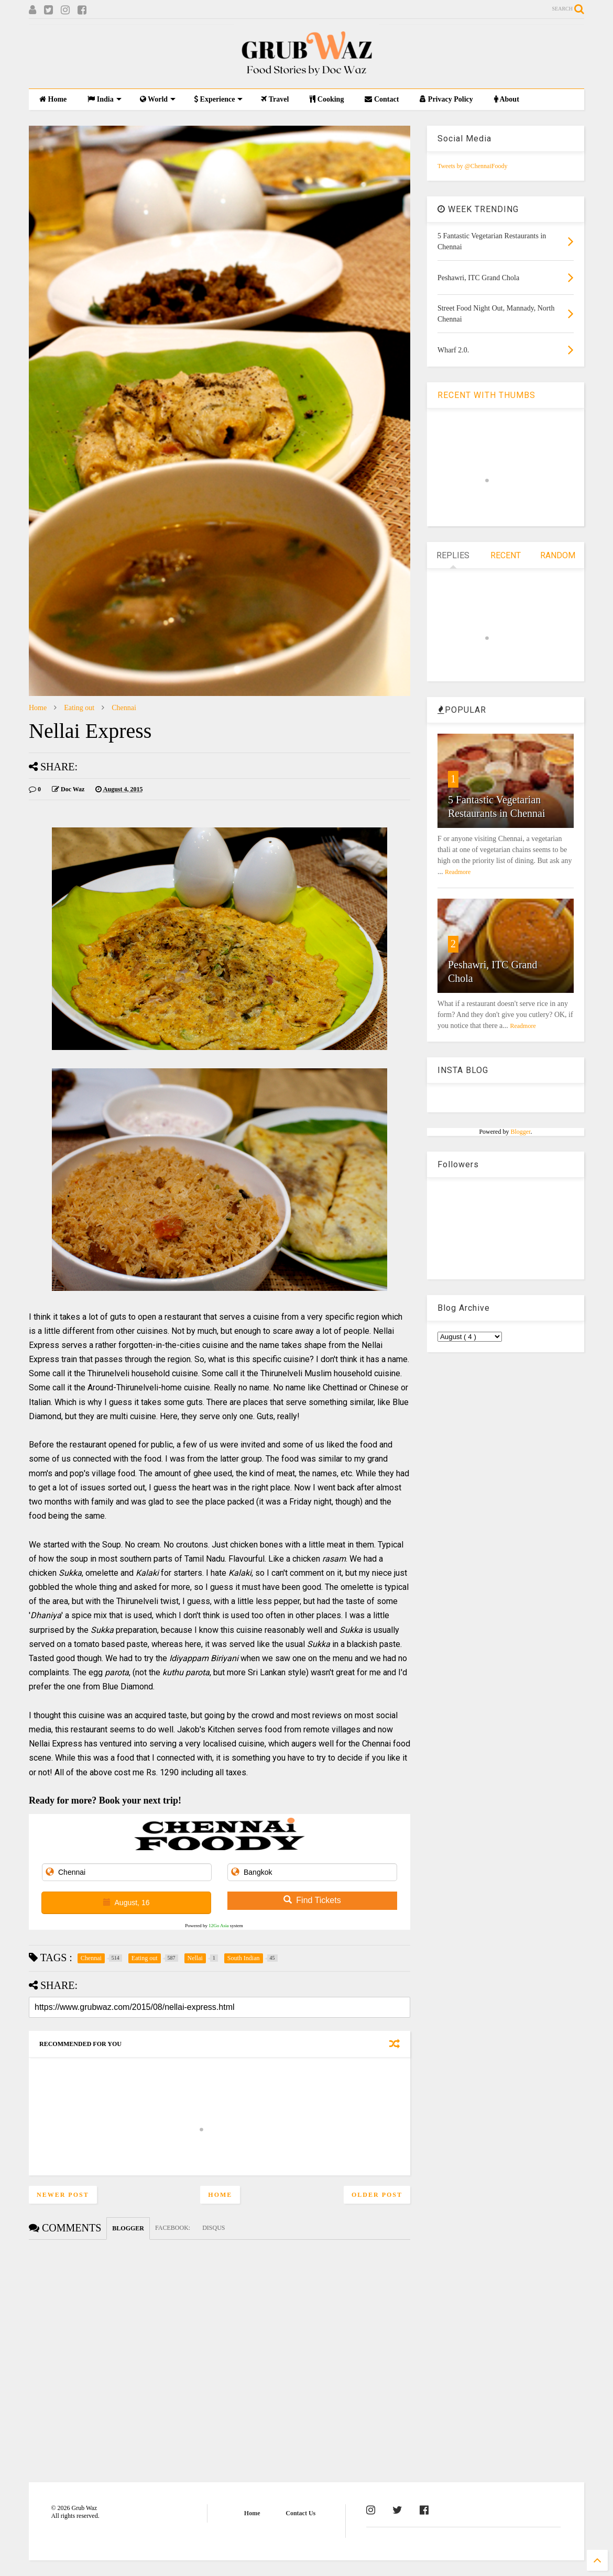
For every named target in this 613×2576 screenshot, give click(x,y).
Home (53, 99)
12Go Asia (218, 1925)
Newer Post (63, 2194)
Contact (382, 99)
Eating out (79, 708)
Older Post (377, 2194)
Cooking (327, 99)
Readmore (457, 872)
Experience (218, 99)
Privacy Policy (446, 99)
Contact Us (300, 2513)
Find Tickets (312, 1900)
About (506, 99)
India (104, 99)
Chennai (124, 708)
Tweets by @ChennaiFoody (472, 166)
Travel (275, 99)
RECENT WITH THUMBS (486, 395)
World (158, 99)
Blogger (520, 1131)
